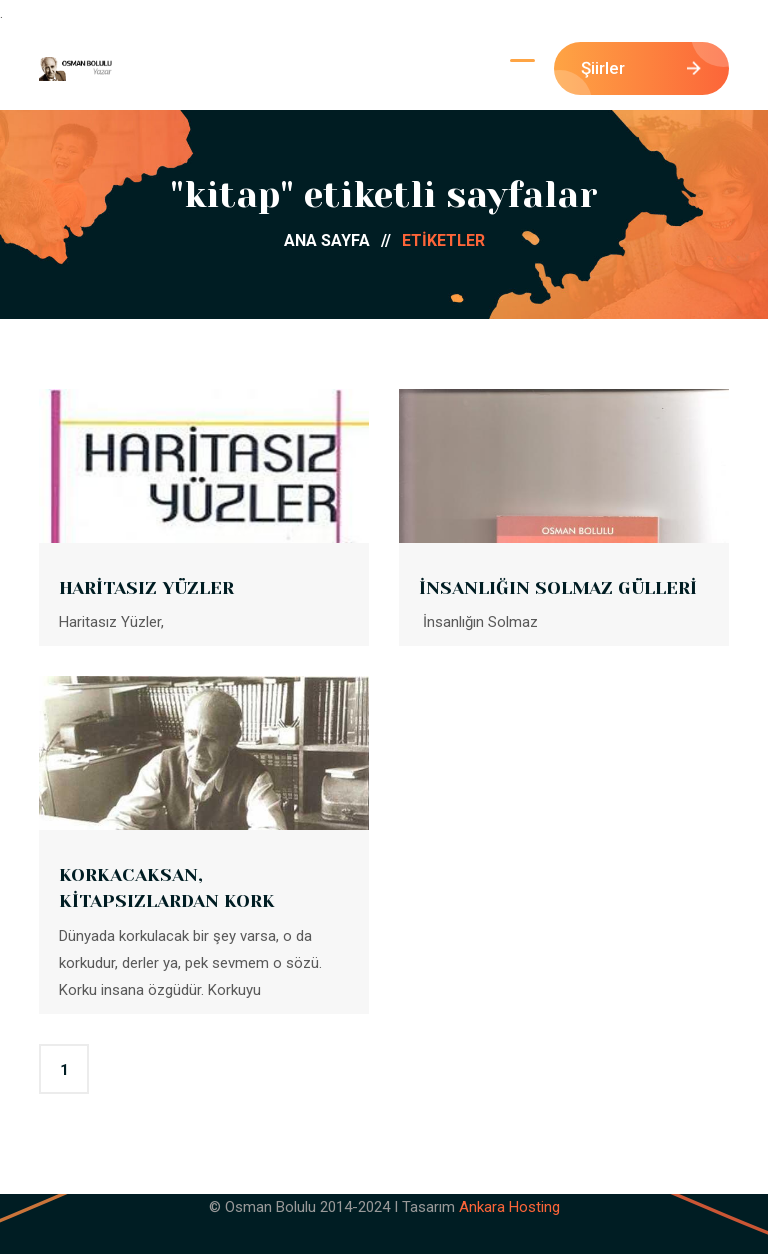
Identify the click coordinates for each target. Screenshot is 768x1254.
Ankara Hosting (509, 1207)
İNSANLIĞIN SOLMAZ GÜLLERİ (558, 588)
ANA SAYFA (343, 240)
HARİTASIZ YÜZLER (146, 588)
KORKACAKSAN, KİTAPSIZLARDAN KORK (167, 888)
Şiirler (641, 68)
